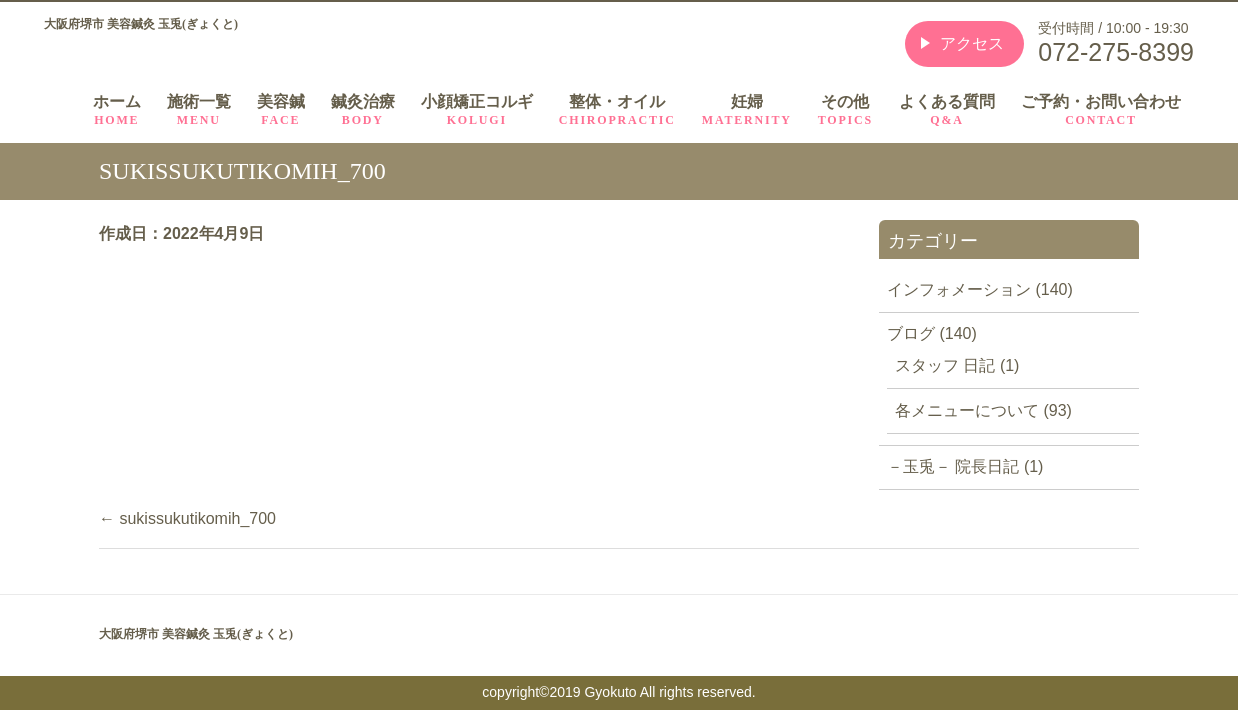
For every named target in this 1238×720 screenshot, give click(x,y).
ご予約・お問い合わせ (1101, 110)
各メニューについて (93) (983, 410)
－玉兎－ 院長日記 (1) (965, 466)
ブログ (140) (932, 333)
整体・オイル (617, 110)
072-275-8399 (1116, 52)
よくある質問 (947, 110)
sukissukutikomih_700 (187, 518)
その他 (845, 110)
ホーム (117, 110)
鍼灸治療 (363, 110)
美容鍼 (281, 110)
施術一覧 (199, 110)
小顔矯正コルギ (477, 110)
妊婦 (747, 110)
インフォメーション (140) (980, 289)
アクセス (972, 43)
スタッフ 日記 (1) (957, 365)
